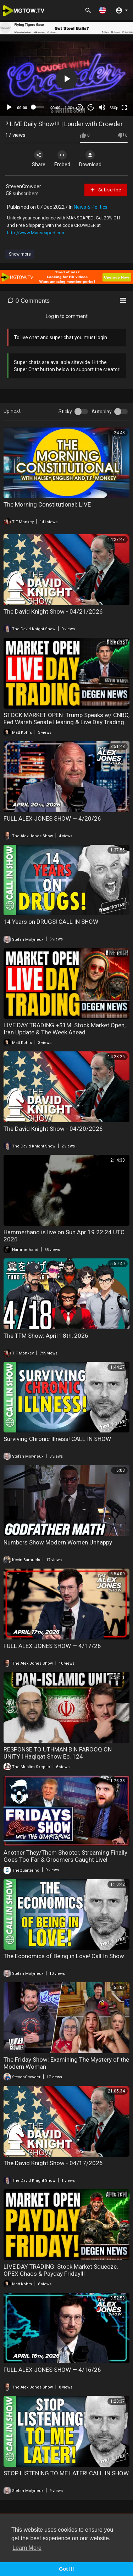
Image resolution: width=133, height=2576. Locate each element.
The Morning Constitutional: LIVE (47, 504)
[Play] (9, 107)
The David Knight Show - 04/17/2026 (53, 2163)
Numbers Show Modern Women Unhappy (58, 1542)
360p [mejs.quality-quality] (114, 108)
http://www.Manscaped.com (36, 232)
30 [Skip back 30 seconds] (79, 107)
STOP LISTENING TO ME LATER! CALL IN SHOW (66, 2473)
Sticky (65, 411)
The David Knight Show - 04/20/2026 (53, 1128)
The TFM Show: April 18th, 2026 (46, 1335)
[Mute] (102, 107)
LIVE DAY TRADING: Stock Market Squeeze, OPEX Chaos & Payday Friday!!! (61, 2270)
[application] (66, 78)
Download (90, 158)
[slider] (38, 107)
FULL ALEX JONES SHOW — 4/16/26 (52, 2369)
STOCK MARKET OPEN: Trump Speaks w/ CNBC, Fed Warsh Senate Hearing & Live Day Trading (66, 718)
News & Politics (90, 207)
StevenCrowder (23, 186)
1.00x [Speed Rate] (69, 108)
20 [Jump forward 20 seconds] (91, 107)
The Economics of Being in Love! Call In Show (64, 1956)
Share (38, 158)
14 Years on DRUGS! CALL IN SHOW (51, 921)
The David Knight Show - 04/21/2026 (53, 611)
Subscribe (105, 189)
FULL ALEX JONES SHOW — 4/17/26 (52, 1645)
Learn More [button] (26, 2548)
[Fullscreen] (124, 107)
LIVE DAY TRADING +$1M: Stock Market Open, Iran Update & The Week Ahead (65, 1029)
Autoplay (102, 411)
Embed (62, 158)
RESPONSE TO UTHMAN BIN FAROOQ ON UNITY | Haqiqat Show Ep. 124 (58, 1753)
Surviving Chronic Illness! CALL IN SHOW (57, 1438)
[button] (102, 10)
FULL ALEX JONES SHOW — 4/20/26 (52, 818)
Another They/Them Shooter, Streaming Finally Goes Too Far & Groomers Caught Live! (65, 1856)
